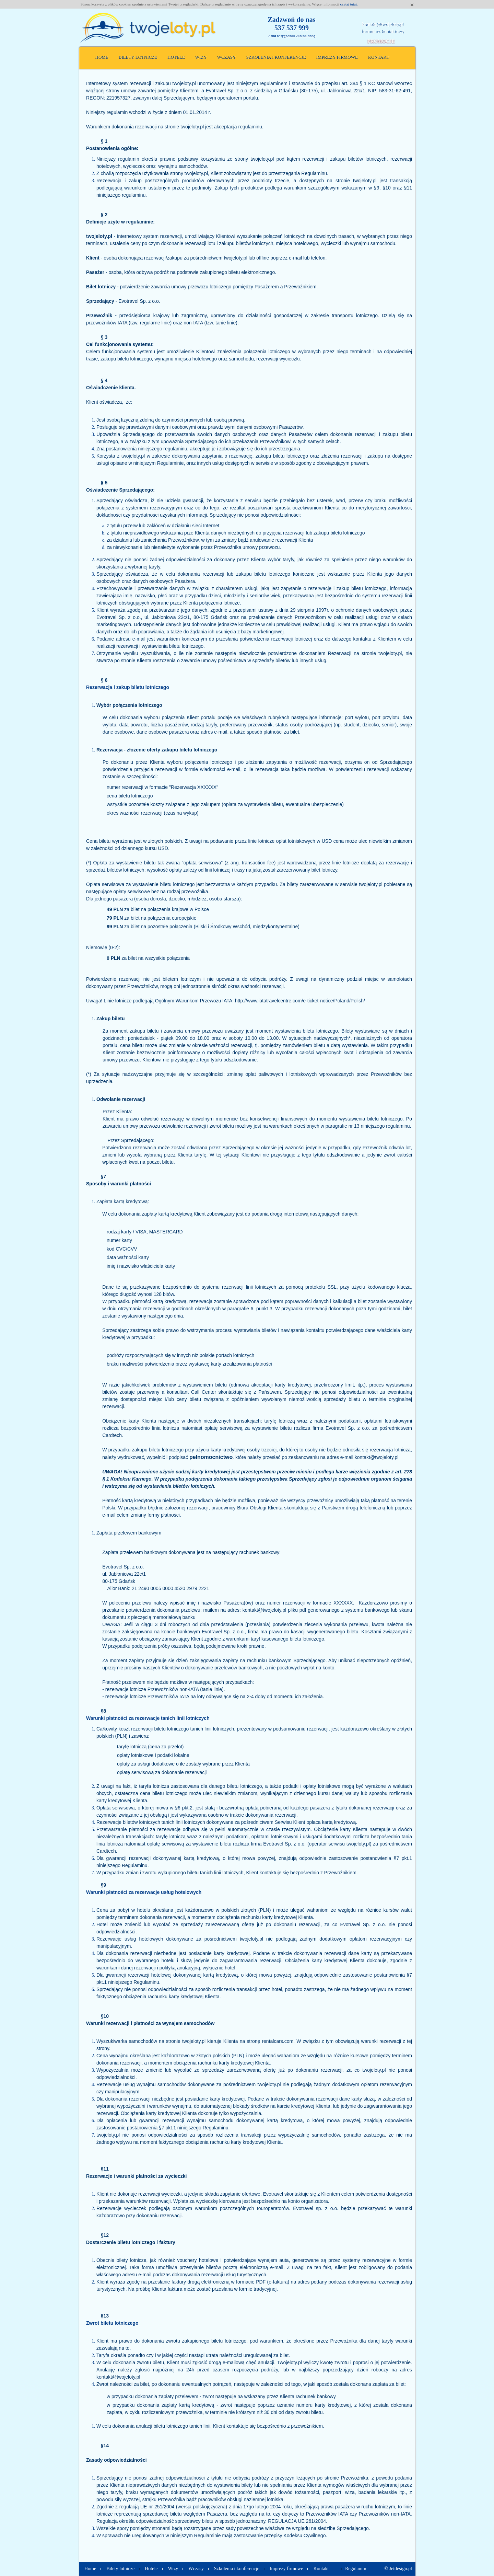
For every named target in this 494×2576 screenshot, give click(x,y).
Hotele (176, 57)
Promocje (381, 41)
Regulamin (355, 2568)
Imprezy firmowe (337, 57)
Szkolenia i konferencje (276, 57)
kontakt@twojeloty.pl (382, 24)
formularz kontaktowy (382, 31)
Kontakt (378, 57)
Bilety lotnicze (138, 57)
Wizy (201, 57)
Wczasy (226, 57)
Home (101, 57)
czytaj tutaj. (349, 4)
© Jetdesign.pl (398, 2568)
